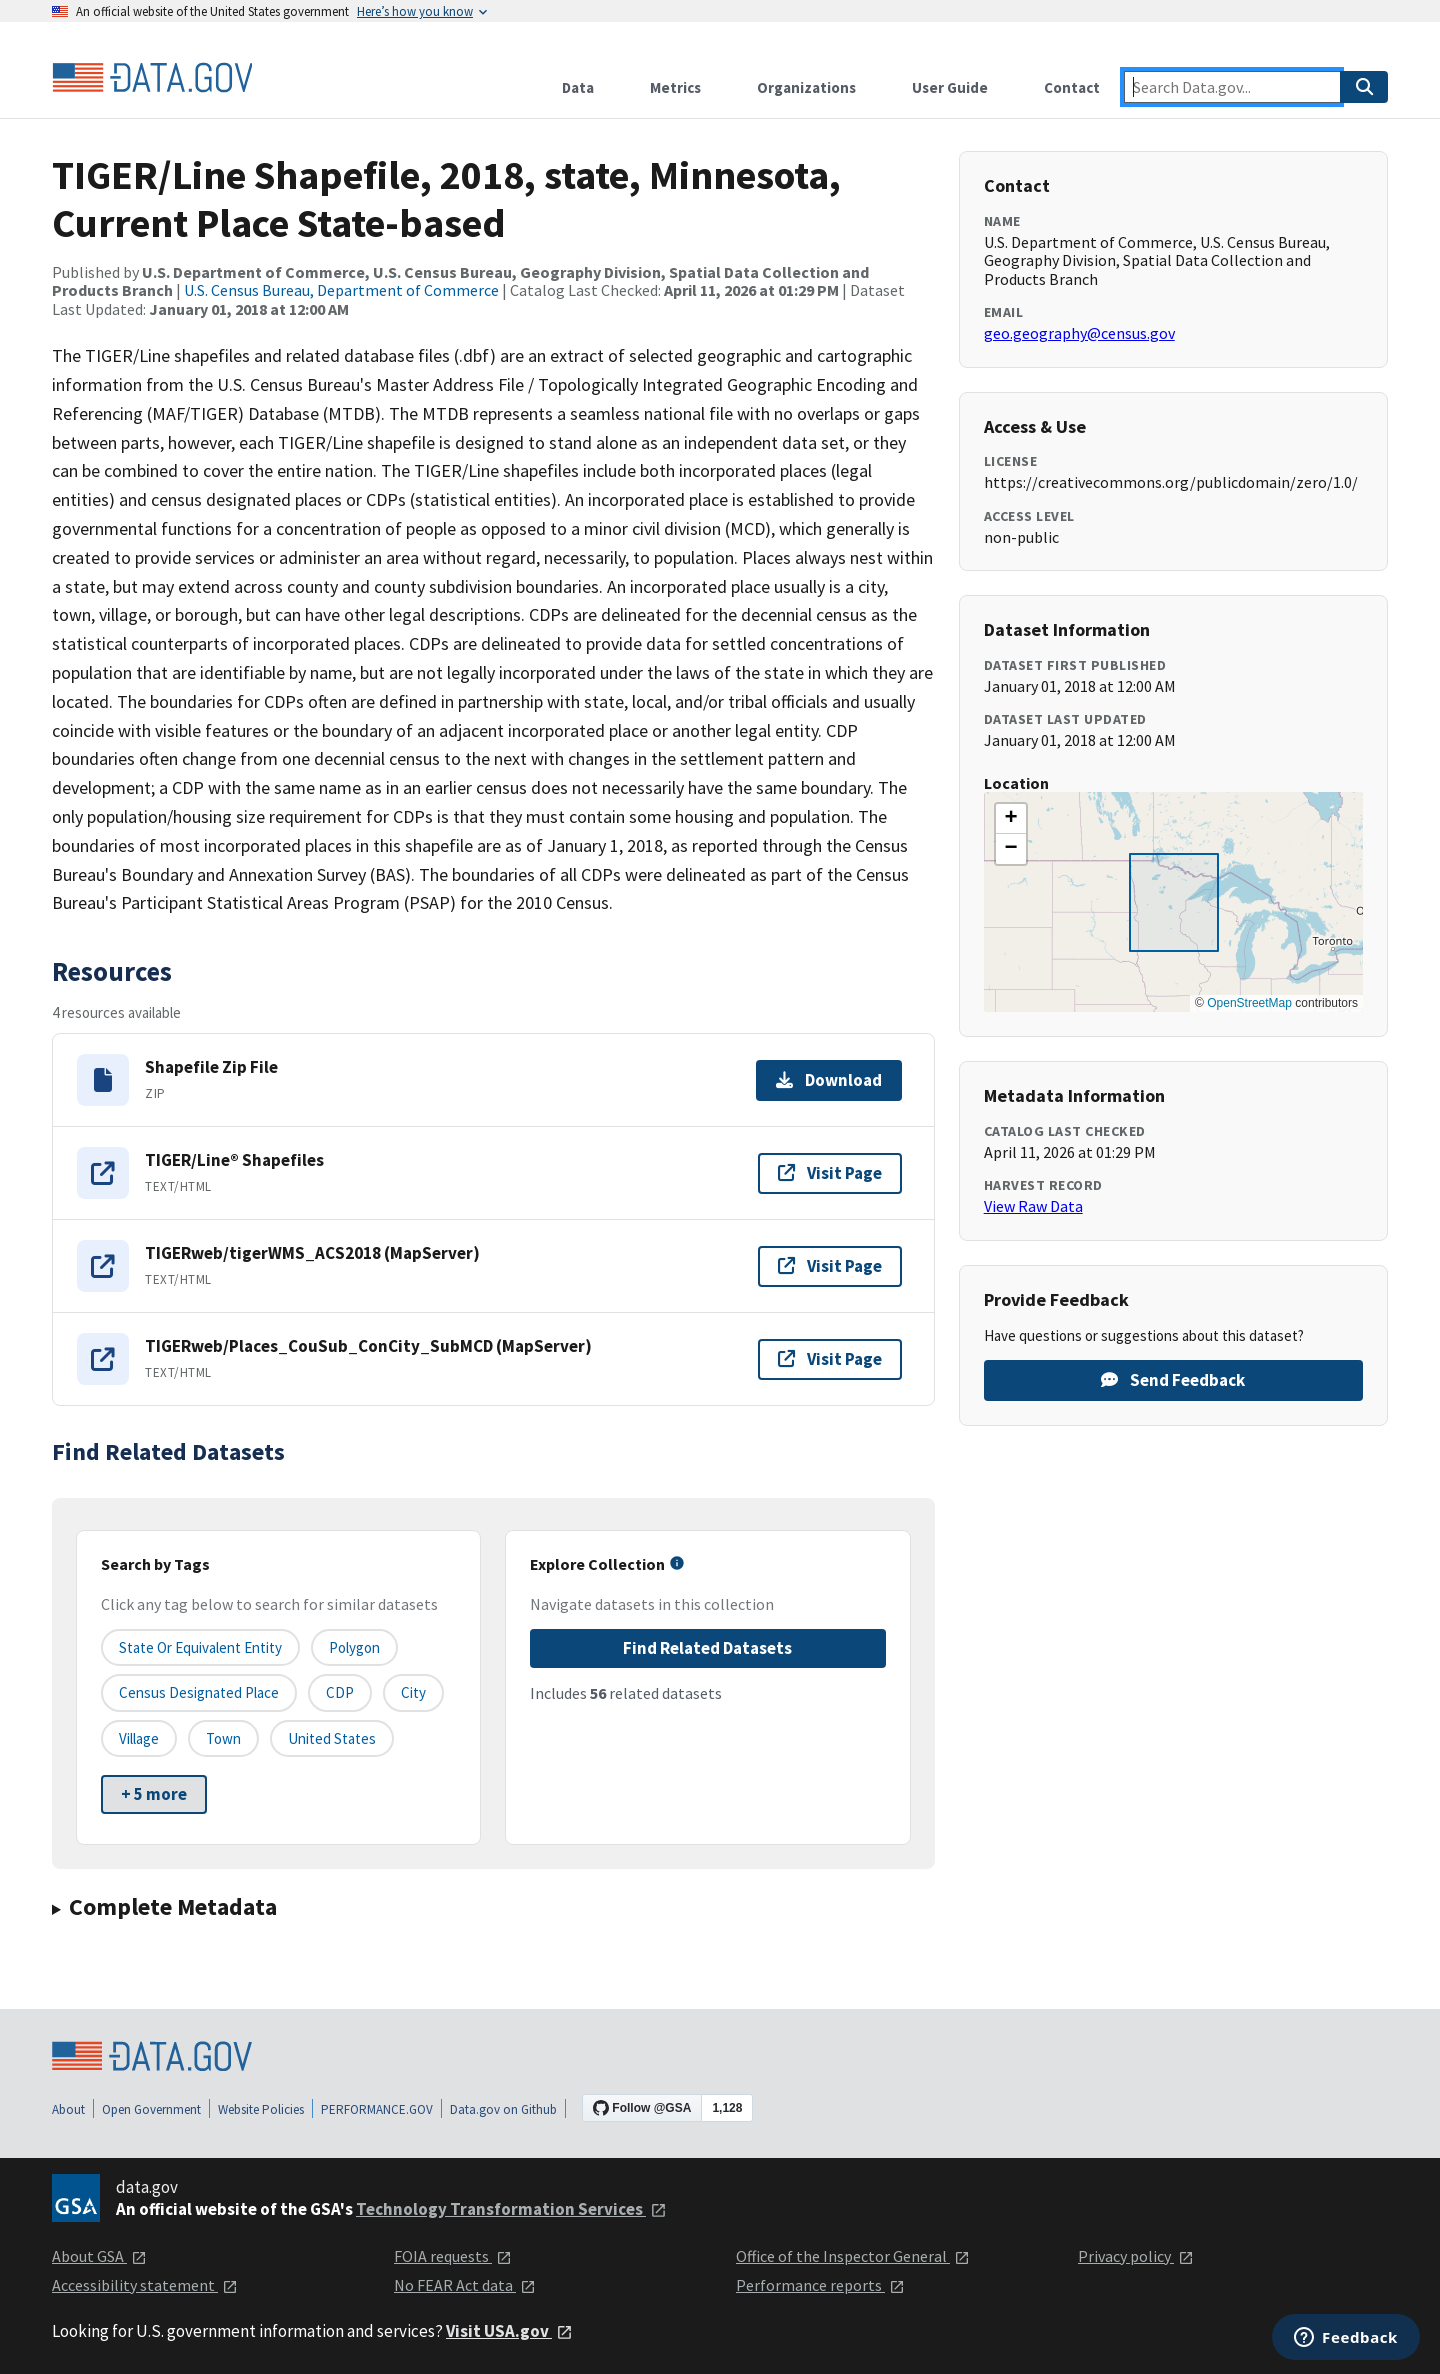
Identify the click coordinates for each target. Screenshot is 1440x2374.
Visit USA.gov (509, 2331)
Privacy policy (1136, 2256)
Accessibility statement (145, 2285)
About (68, 2109)
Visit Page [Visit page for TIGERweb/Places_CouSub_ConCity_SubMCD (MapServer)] (830, 1359)
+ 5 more (154, 1794)
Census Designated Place (199, 1692)
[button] (1011, 819)
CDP (340, 1692)
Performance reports (820, 2285)
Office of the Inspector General (853, 2256)
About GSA (99, 2256)
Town (223, 1738)
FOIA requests (453, 2256)
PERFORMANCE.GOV (377, 2109)
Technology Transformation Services (511, 2209)
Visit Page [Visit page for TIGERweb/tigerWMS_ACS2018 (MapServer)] (830, 1266)
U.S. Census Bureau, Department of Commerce (341, 290)
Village (139, 1738)
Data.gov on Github (503, 2109)
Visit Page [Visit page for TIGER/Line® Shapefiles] (830, 1173)
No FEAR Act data (465, 2285)
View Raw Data (1033, 1206)
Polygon (354, 1647)
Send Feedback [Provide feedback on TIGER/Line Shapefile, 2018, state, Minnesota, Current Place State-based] (1173, 1380)
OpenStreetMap (1249, 1003)
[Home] (152, 78)
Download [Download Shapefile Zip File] (829, 1080)
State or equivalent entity (200, 1647)
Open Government (151, 2109)
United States (332, 1738)
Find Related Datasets (707, 1648)
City (413, 1692)
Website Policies (261, 2109)
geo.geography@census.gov (1079, 333)
